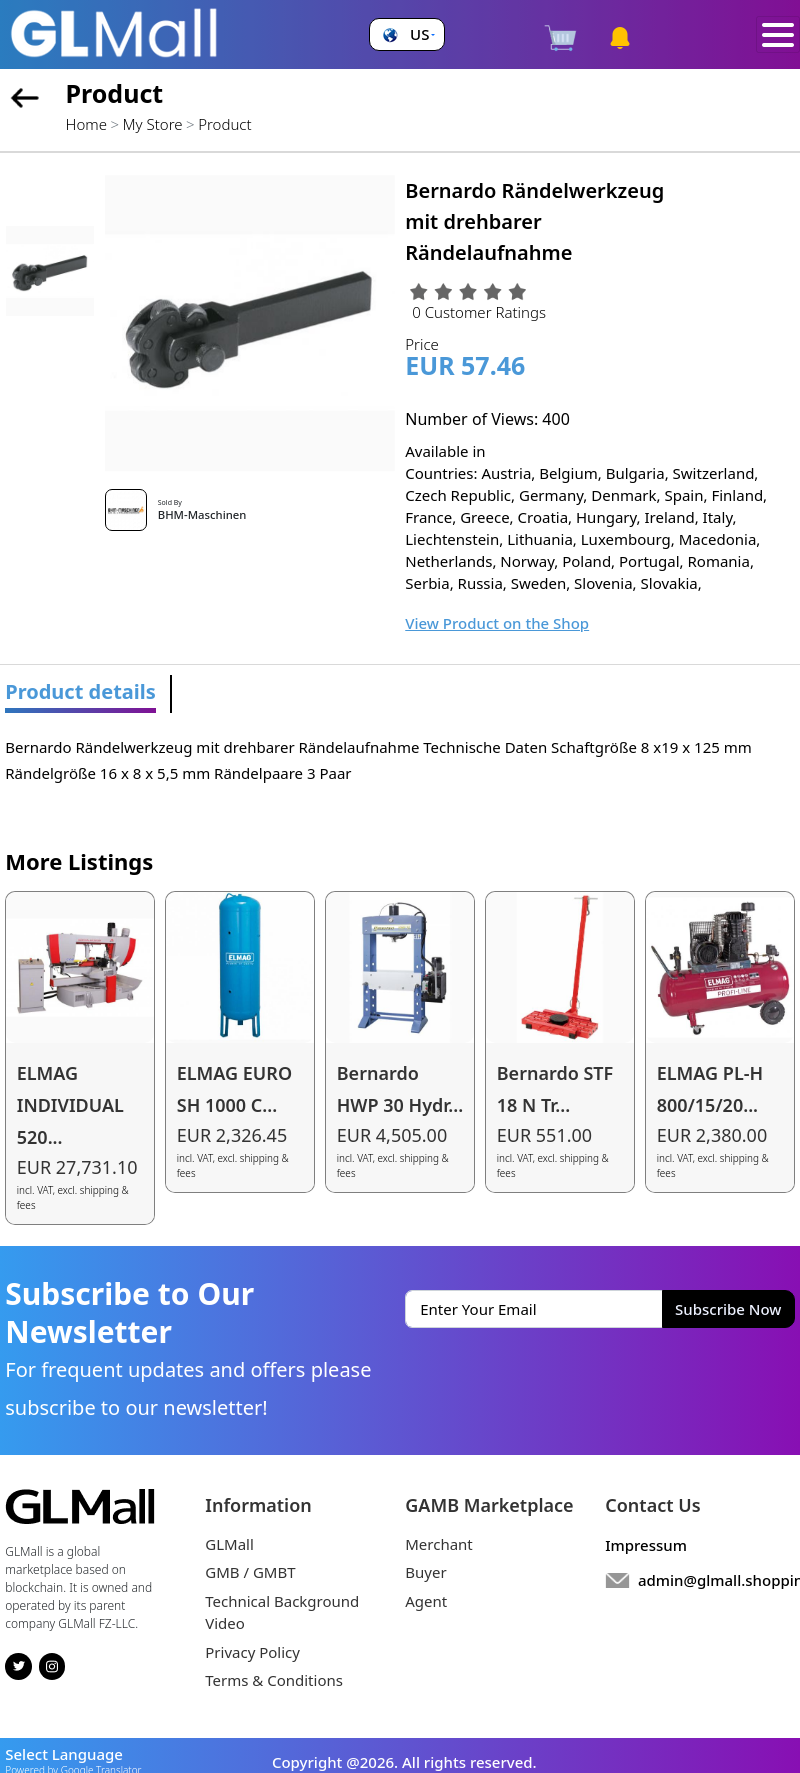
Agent (426, 1601)
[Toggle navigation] (778, 35)
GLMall (229, 1544)
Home (86, 124)
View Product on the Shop (497, 623)
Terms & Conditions (274, 1680)
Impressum (646, 1545)
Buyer (425, 1572)
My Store (153, 124)
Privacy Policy (252, 1652)
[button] (406, 34)
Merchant (439, 1544)
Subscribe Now (728, 1309)
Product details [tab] (80, 691)
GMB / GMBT (250, 1572)
